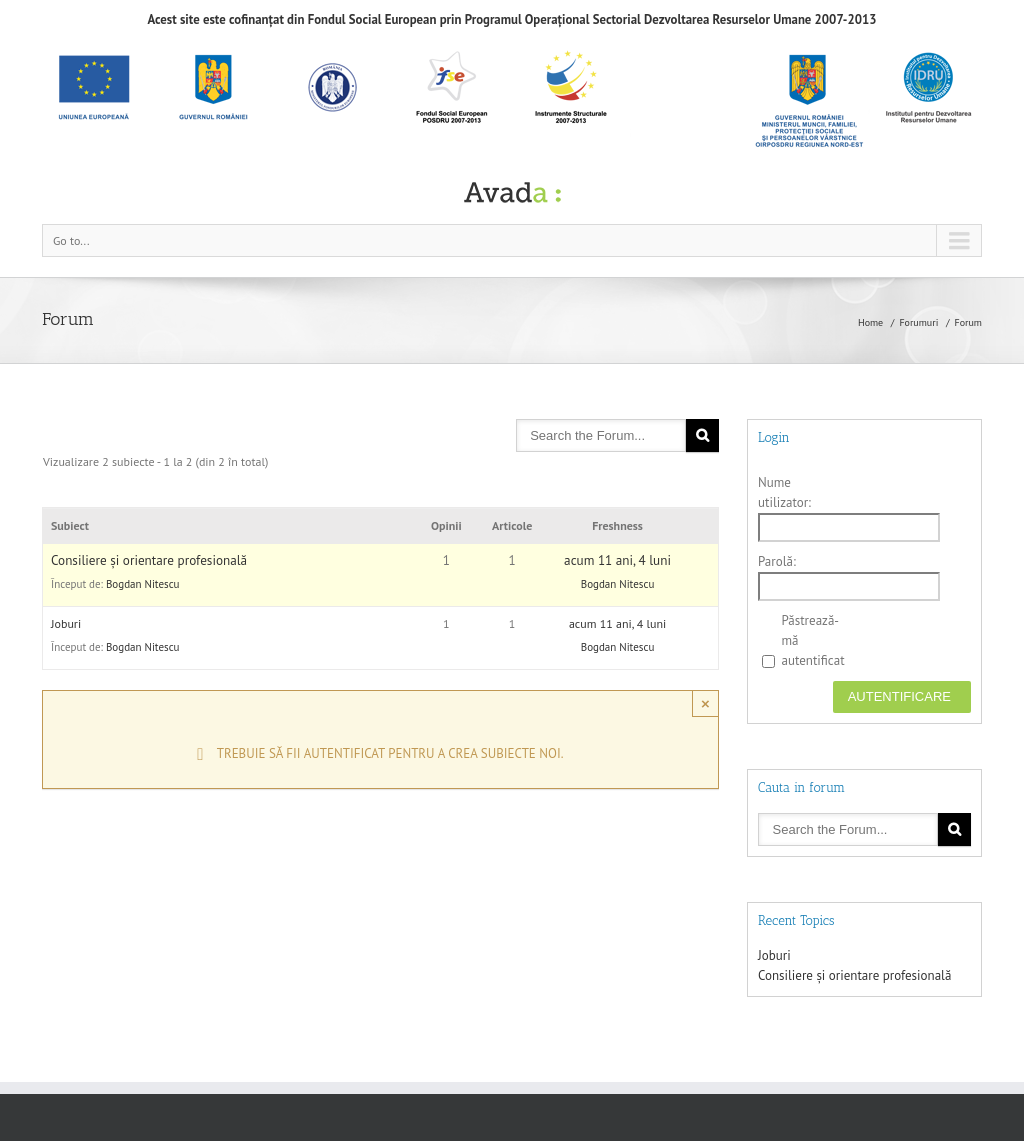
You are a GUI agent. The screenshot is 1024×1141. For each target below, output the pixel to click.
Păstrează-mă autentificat (812, 640)
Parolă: (777, 561)
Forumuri (918, 322)
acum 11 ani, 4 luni (617, 560)
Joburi (66, 623)
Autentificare (899, 696)
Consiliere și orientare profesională (149, 560)
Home (870, 322)
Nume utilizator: (784, 492)
